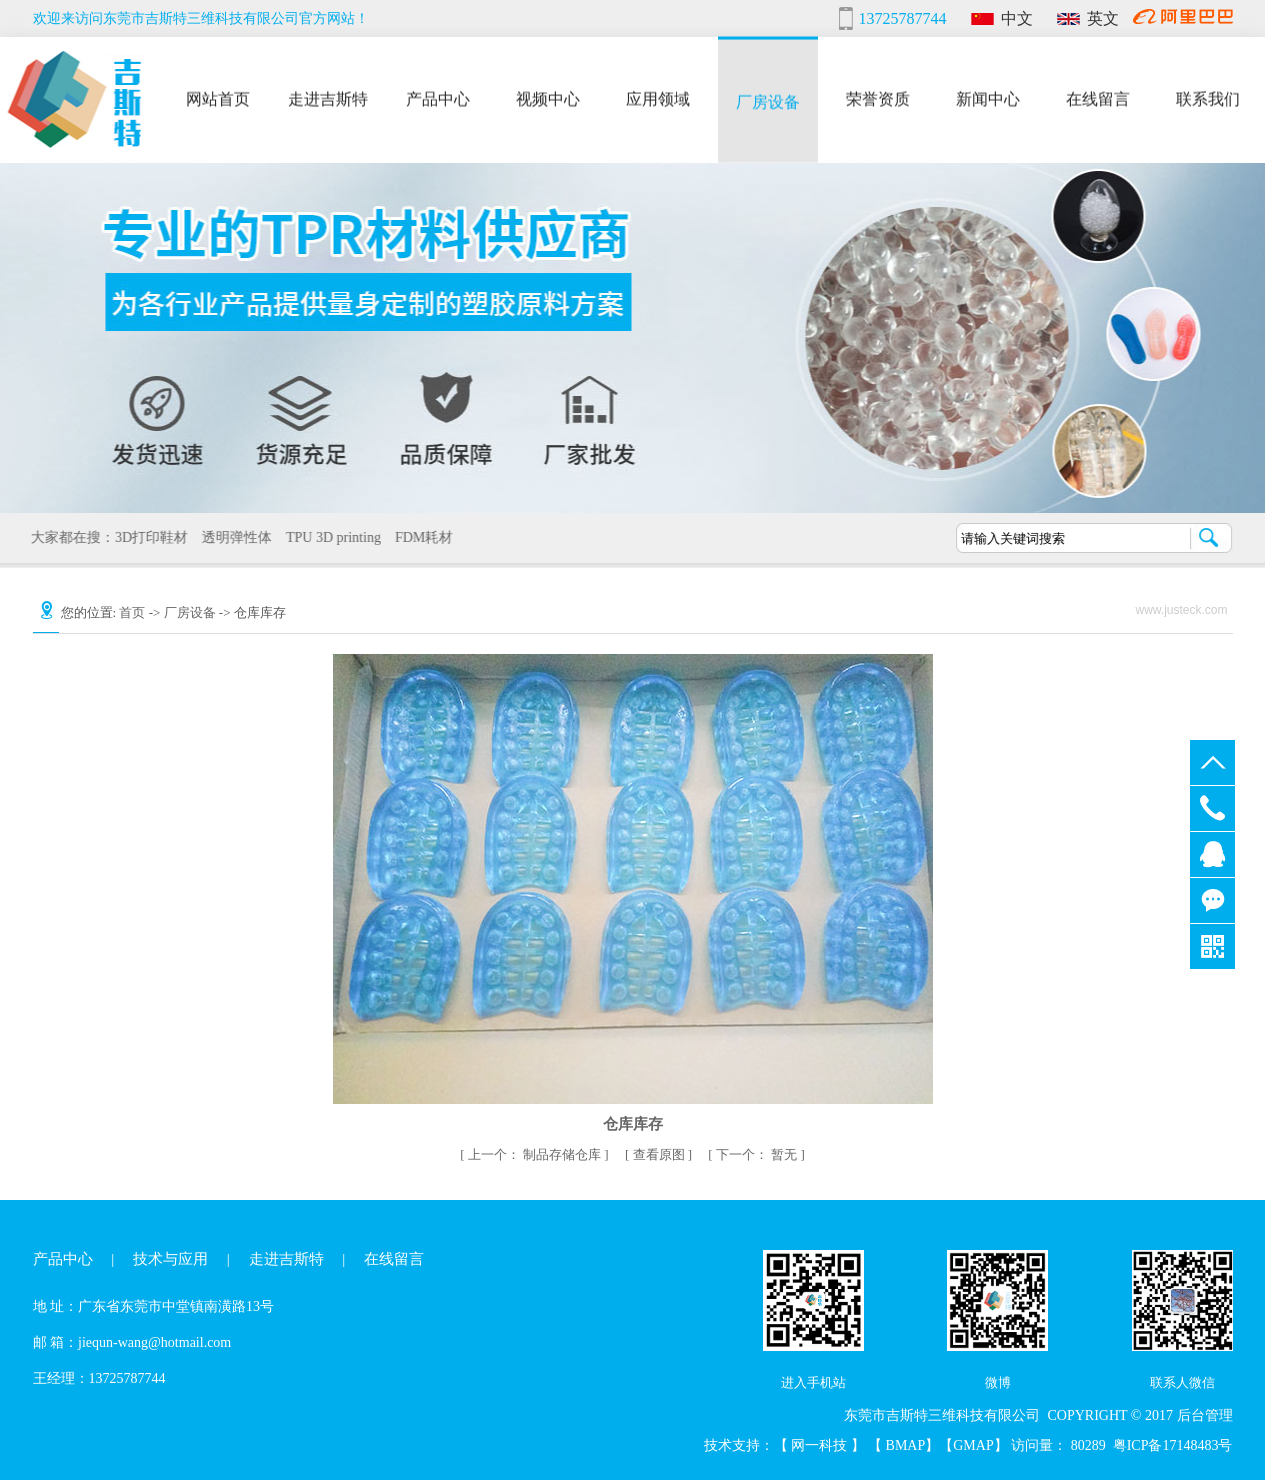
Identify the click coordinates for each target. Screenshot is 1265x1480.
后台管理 (1205, 1415)
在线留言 (1098, 96)
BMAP (906, 1445)
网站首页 (218, 96)
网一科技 (821, 1445)
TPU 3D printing (326, 537)
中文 (1017, 18)
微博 (998, 1382)
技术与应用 (170, 1259)
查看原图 (660, 1154)
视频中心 (548, 96)
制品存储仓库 (536, 1154)
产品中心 (438, 96)
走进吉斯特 (328, 96)
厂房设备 (768, 99)
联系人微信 (1182, 1382)
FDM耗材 (417, 537)
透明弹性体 (230, 537)
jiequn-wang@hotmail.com (154, 1342)
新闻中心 (988, 96)
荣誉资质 (878, 96)
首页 (132, 612)
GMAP (973, 1445)
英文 (1103, 18)
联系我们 (1208, 96)
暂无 (758, 1154)
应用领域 (658, 96)
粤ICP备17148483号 (1173, 1445)
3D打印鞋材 (144, 537)
